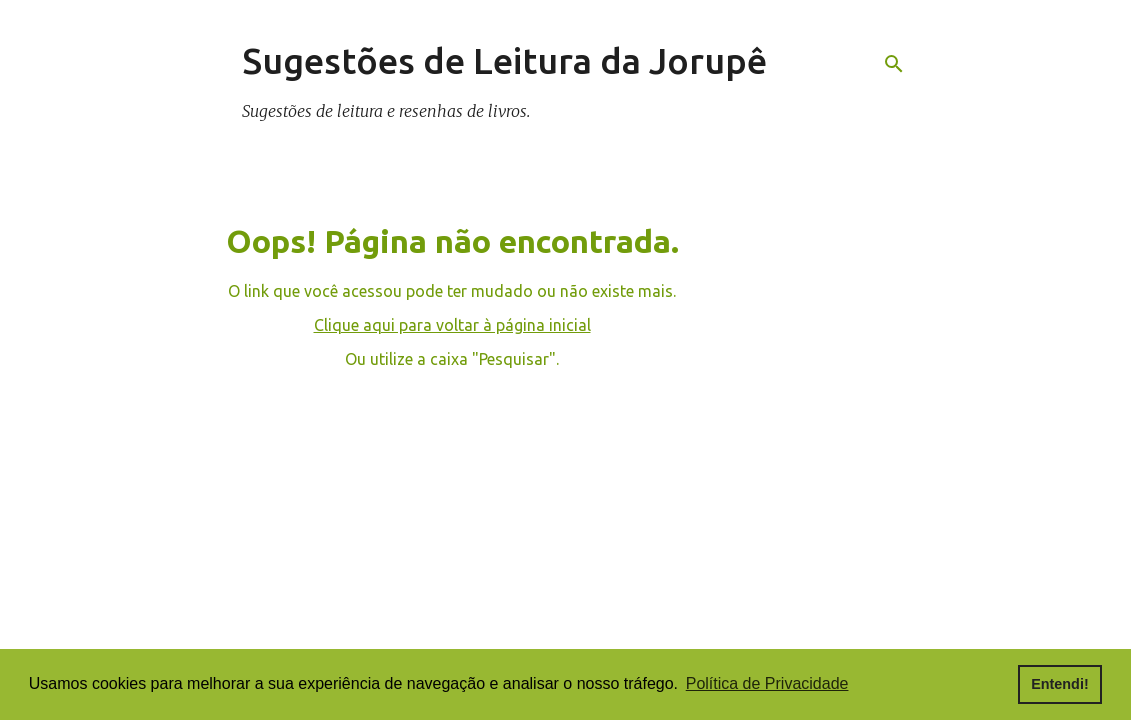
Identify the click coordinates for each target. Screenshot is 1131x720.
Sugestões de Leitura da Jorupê (504, 60)
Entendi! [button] (1060, 684)
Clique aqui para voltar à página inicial (452, 325)
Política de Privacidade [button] (767, 683)
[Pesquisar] (894, 64)
